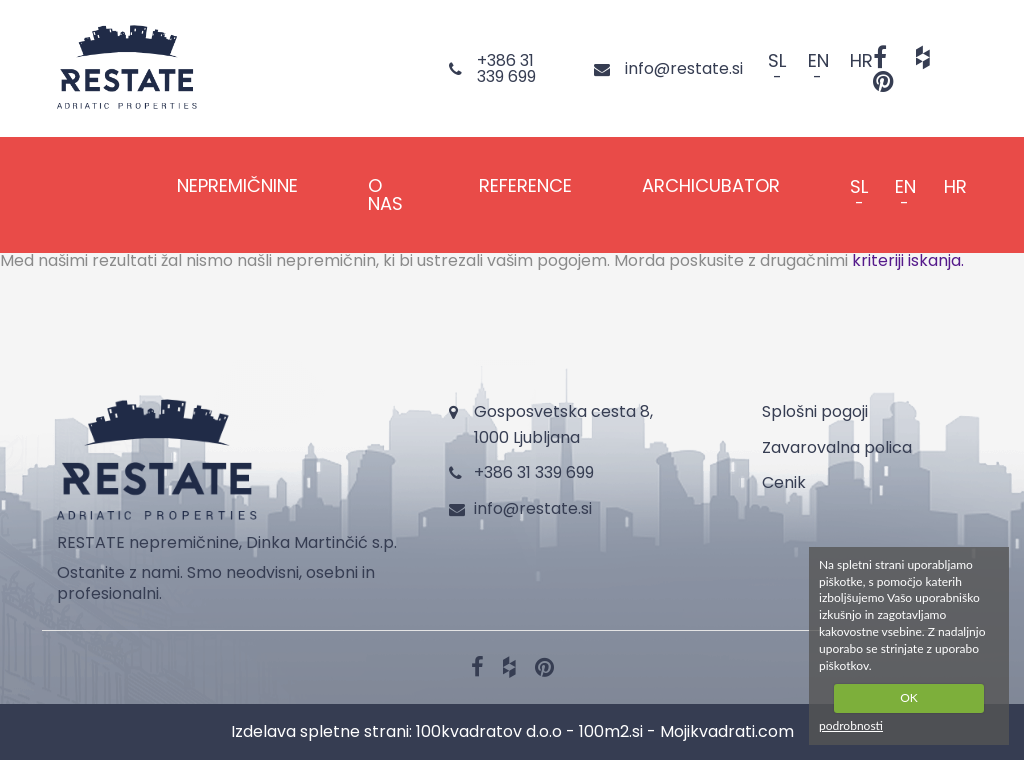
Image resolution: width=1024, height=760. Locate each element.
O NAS (385, 194)
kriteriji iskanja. (908, 260)
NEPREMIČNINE (237, 185)
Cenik (784, 482)
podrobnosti (851, 725)
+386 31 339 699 (534, 472)
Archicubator (711, 185)
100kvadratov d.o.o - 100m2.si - (538, 731)
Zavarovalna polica (837, 447)
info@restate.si (533, 508)
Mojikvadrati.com (727, 731)
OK (909, 697)
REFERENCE (525, 185)
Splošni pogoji (815, 411)
